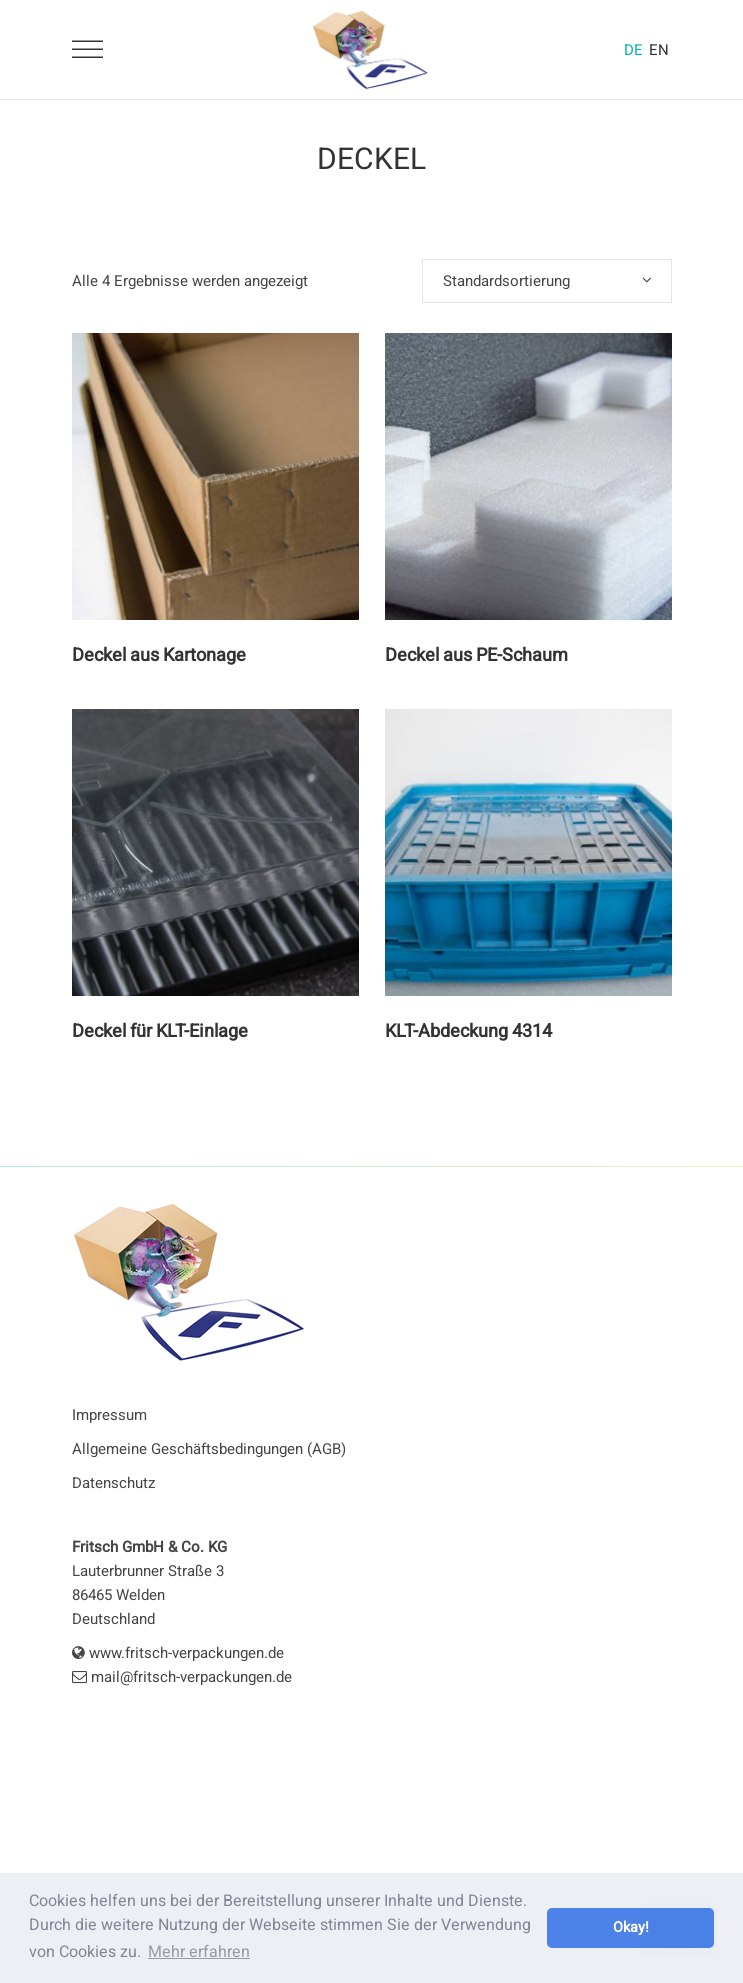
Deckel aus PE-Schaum (476, 655)
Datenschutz (113, 1483)
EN (659, 50)
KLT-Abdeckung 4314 (468, 1031)
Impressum (109, 1415)
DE (633, 50)
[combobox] (547, 281)
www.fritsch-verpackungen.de (178, 1653)
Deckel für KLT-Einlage (160, 1031)
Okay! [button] (631, 1927)
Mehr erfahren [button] (199, 1952)
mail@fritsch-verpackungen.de (182, 1677)
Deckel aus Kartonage (159, 655)
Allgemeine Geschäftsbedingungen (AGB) (209, 1449)
